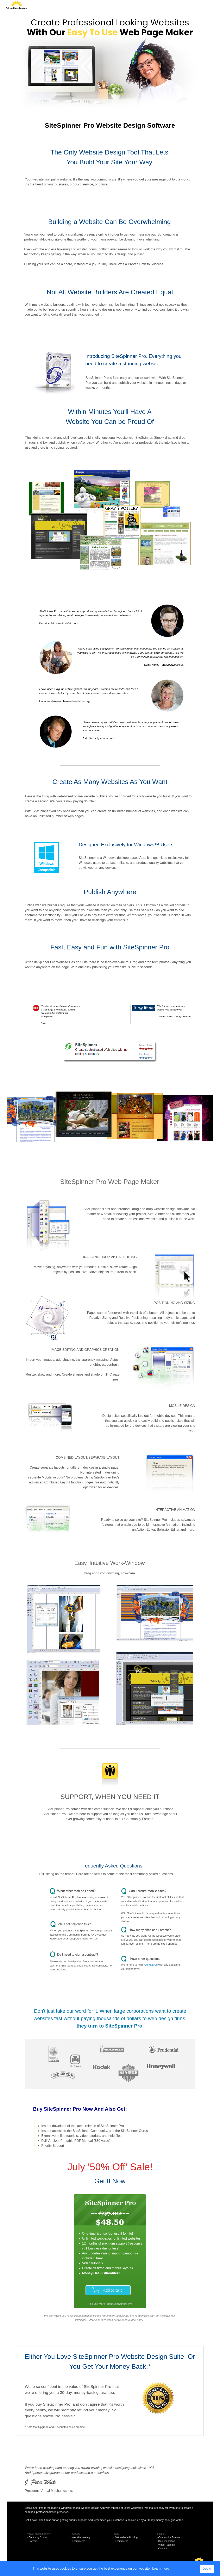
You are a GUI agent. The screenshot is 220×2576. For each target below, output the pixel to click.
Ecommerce (78, 2541)
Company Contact (38, 2537)
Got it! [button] (206, 2568)
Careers (33, 2541)
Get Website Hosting (126, 2537)
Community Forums (169, 2537)
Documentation (166, 2541)
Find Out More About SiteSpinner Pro (110, 2303)
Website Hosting (81, 2537)
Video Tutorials (166, 2544)
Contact (162, 2548)
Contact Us (151, 1964)
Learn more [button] (160, 2568)
